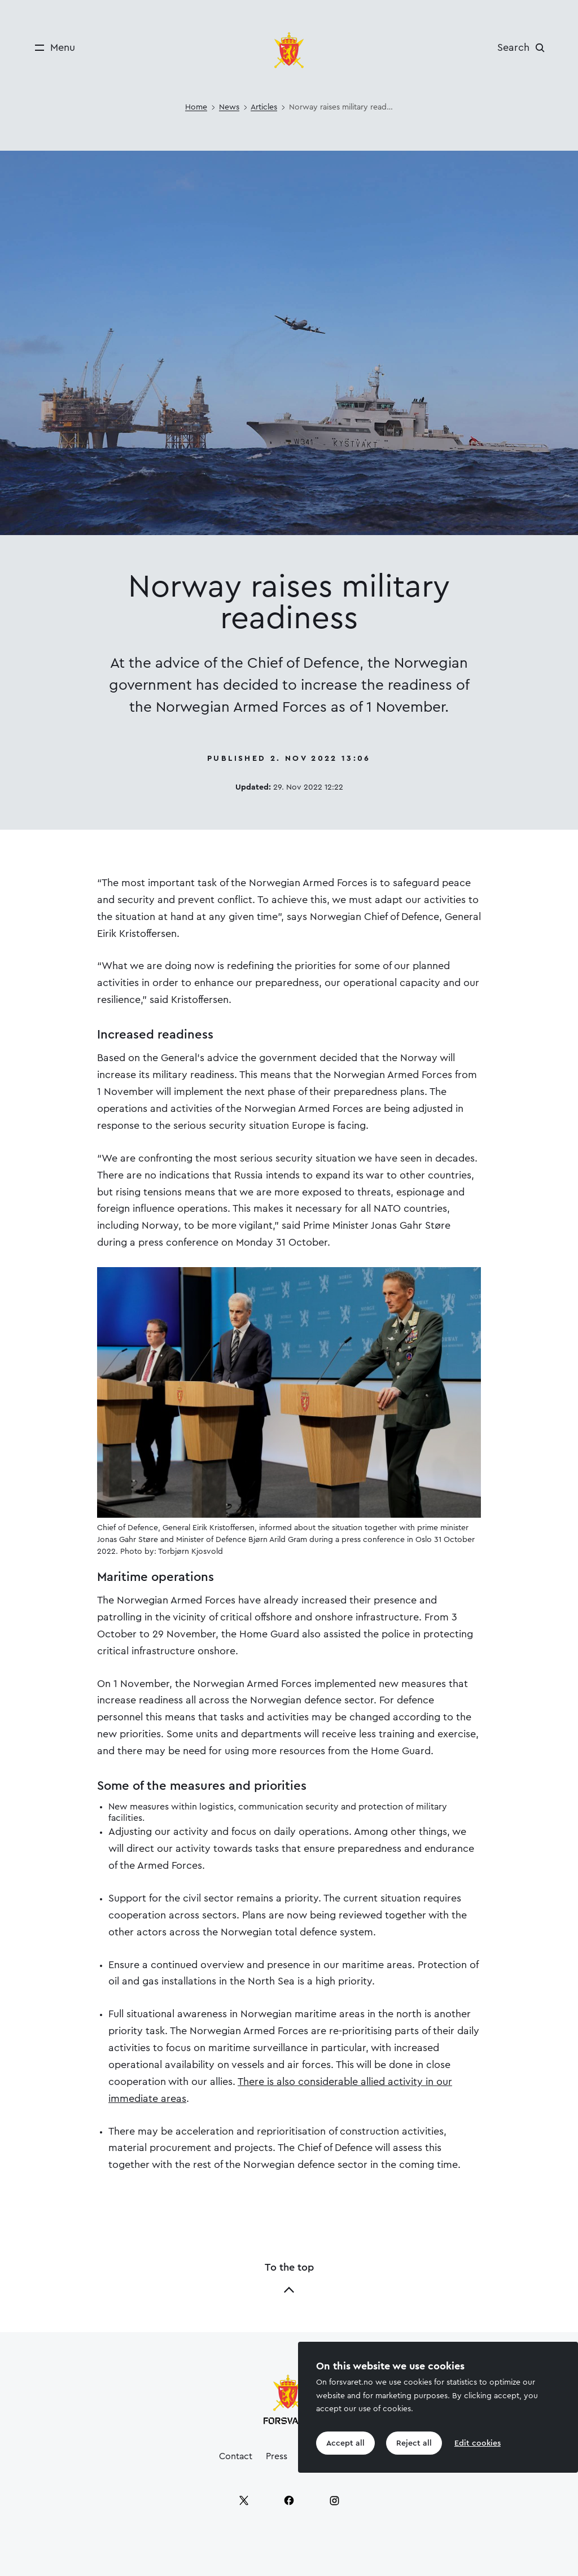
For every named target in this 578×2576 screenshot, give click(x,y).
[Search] (524, 47)
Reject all (414, 2443)
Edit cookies (477, 2443)
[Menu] (51, 48)
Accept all (345, 2443)
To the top (289, 2278)
